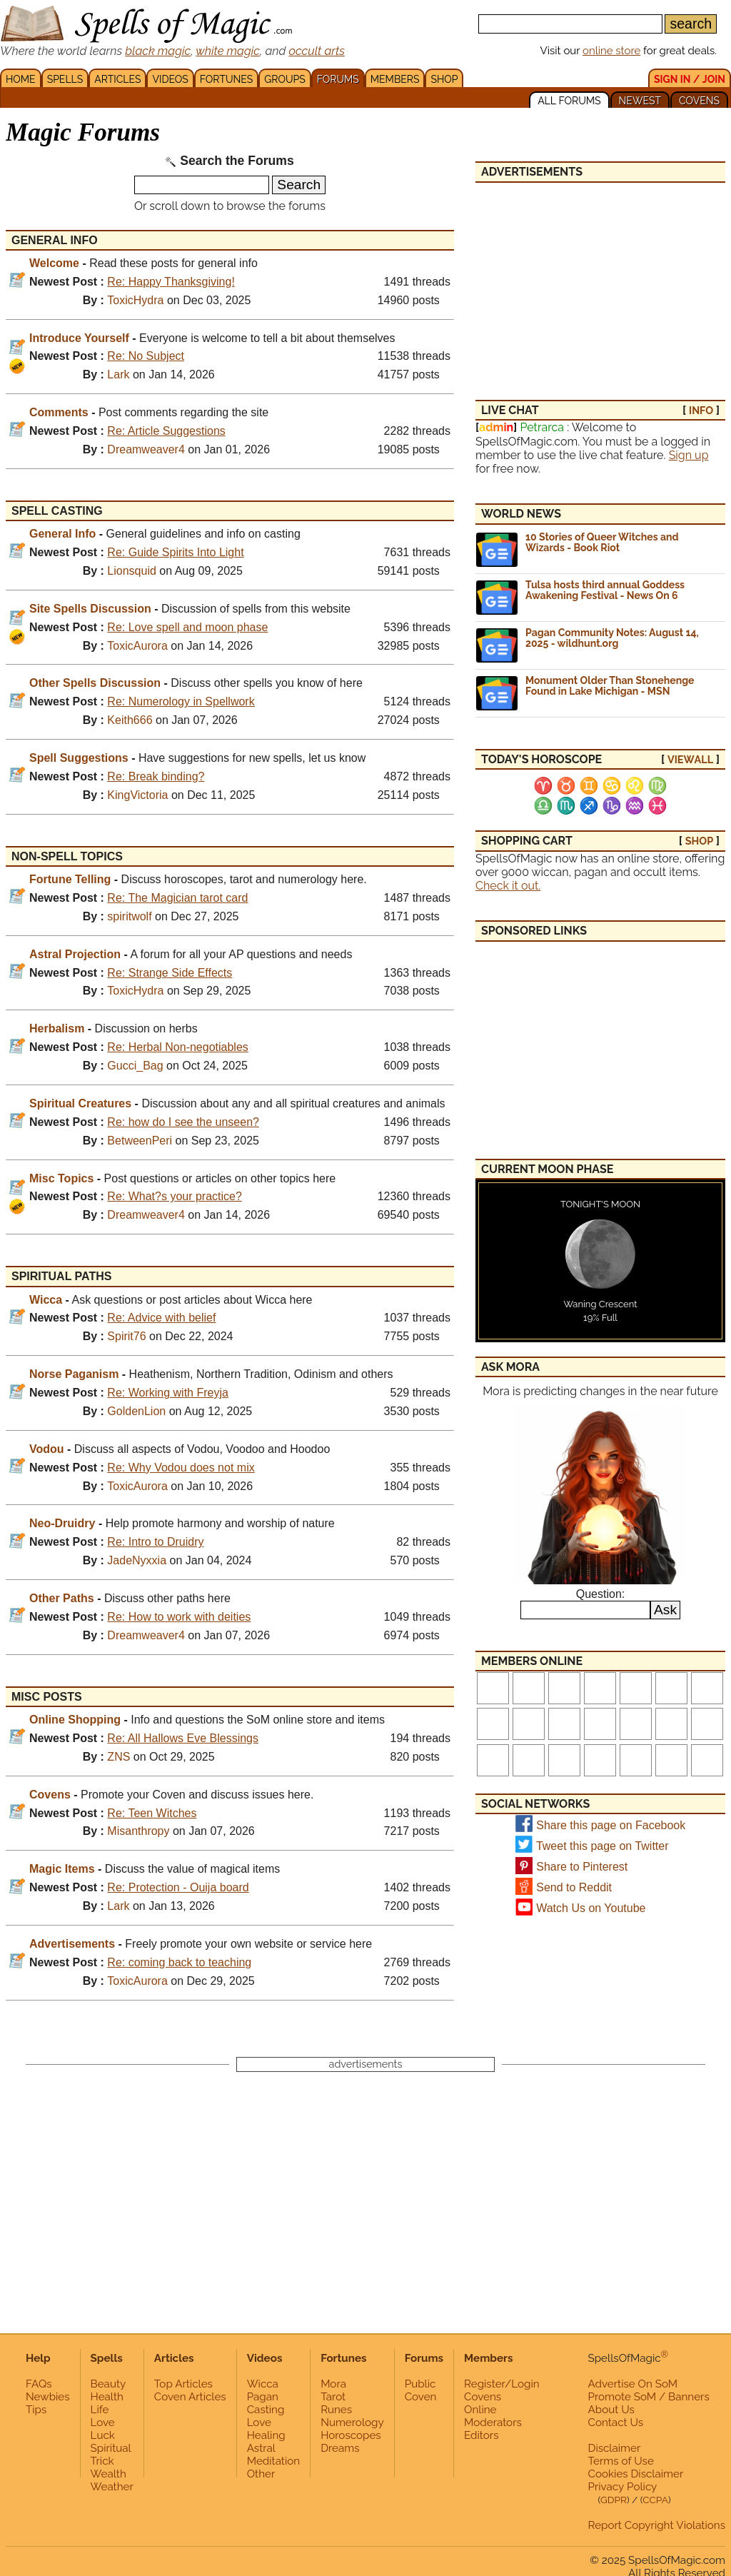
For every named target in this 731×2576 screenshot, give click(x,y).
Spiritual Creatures (80, 1103)
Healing (266, 2435)
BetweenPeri (139, 1140)
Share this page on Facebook (610, 1825)
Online (480, 2409)
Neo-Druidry (62, 1523)
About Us (611, 2409)
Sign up (689, 455)
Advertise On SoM (633, 2384)
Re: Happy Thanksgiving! (170, 282)
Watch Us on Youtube (590, 1908)
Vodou (46, 1449)
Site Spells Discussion (90, 609)
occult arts (317, 51)
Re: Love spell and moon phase (187, 627)
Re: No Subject (145, 356)
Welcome (54, 263)
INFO (701, 410)
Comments (59, 412)
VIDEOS (170, 79)
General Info (62, 534)
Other (261, 2473)
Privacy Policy (622, 2486)
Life (100, 2409)
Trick (102, 2461)
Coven (421, 2396)
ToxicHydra (135, 300)
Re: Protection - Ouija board (177, 1887)
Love (103, 2422)
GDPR (613, 2499)
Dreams (340, 2448)
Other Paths (61, 1598)
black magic (158, 51)
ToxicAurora (137, 646)
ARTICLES (117, 79)
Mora (333, 2384)
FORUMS (338, 79)
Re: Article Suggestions (166, 431)
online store (611, 50)
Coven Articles (190, 2396)
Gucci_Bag (135, 1066)
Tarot (333, 2396)
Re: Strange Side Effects (169, 973)
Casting (266, 2409)
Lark (118, 374)
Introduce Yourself (79, 338)
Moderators (493, 2422)
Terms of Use (621, 2461)
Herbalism (56, 1028)
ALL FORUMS (569, 100)
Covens (50, 1794)
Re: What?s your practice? (174, 1196)
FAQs (39, 2384)
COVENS (699, 100)
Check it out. (507, 885)
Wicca (45, 1300)
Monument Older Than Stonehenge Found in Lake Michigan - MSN (610, 686)
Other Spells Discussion (95, 683)
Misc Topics (61, 1178)
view (690, 759)
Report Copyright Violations (656, 2525)
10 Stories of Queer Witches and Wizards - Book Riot (602, 542)
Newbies (48, 2396)
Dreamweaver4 (145, 449)
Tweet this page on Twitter (602, 1846)
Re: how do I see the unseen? (183, 1122)
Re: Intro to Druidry (155, 1542)
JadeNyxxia (136, 1560)
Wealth (108, 2473)
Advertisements (72, 1944)
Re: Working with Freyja (167, 1393)
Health (107, 2396)
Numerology (352, 2422)
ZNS (118, 1757)
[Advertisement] (600, 283)
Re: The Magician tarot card (177, 898)
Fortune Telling (70, 879)
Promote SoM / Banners (649, 2396)
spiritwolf (129, 916)
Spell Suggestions (78, 758)
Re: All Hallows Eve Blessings (182, 1738)
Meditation (273, 2461)
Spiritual (111, 2448)
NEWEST (640, 100)
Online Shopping (75, 1720)
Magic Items (62, 1869)
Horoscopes (351, 2435)
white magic (228, 51)
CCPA (655, 2499)
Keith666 (129, 720)
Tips (36, 2409)
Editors (481, 2435)
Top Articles (183, 2384)
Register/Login (502, 2384)
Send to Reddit (574, 1887)
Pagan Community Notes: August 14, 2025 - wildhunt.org (612, 638)
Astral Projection (75, 954)
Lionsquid (131, 571)
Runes (336, 2409)
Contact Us (616, 2422)
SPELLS (65, 79)
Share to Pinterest (581, 1867)
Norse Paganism (74, 1374)
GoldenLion (136, 1411)
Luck (103, 2435)
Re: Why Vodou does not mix (180, 1467)
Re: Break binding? (155, 776)
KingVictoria (137, 795)
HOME (21, 79)
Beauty (108, 2384)
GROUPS (284, 79)
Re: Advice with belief (161, 1318)
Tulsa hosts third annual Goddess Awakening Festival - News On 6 (605, 590)
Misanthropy (138, 1831)
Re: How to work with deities (179, 1617)
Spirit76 (126, 1336)
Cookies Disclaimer (636, 2473)
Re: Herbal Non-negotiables (177, 1047)
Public (420, 2384)
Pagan (262, 2396)
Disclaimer (614, 2448)
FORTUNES (226, 79)
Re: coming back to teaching (179, 1962)
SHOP (444, 79)
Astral (261, 2448)
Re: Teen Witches (151, 1813)
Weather (112, 2486)
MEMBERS (395, 79)
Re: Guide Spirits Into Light (175, 552)
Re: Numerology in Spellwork (180, 701)
